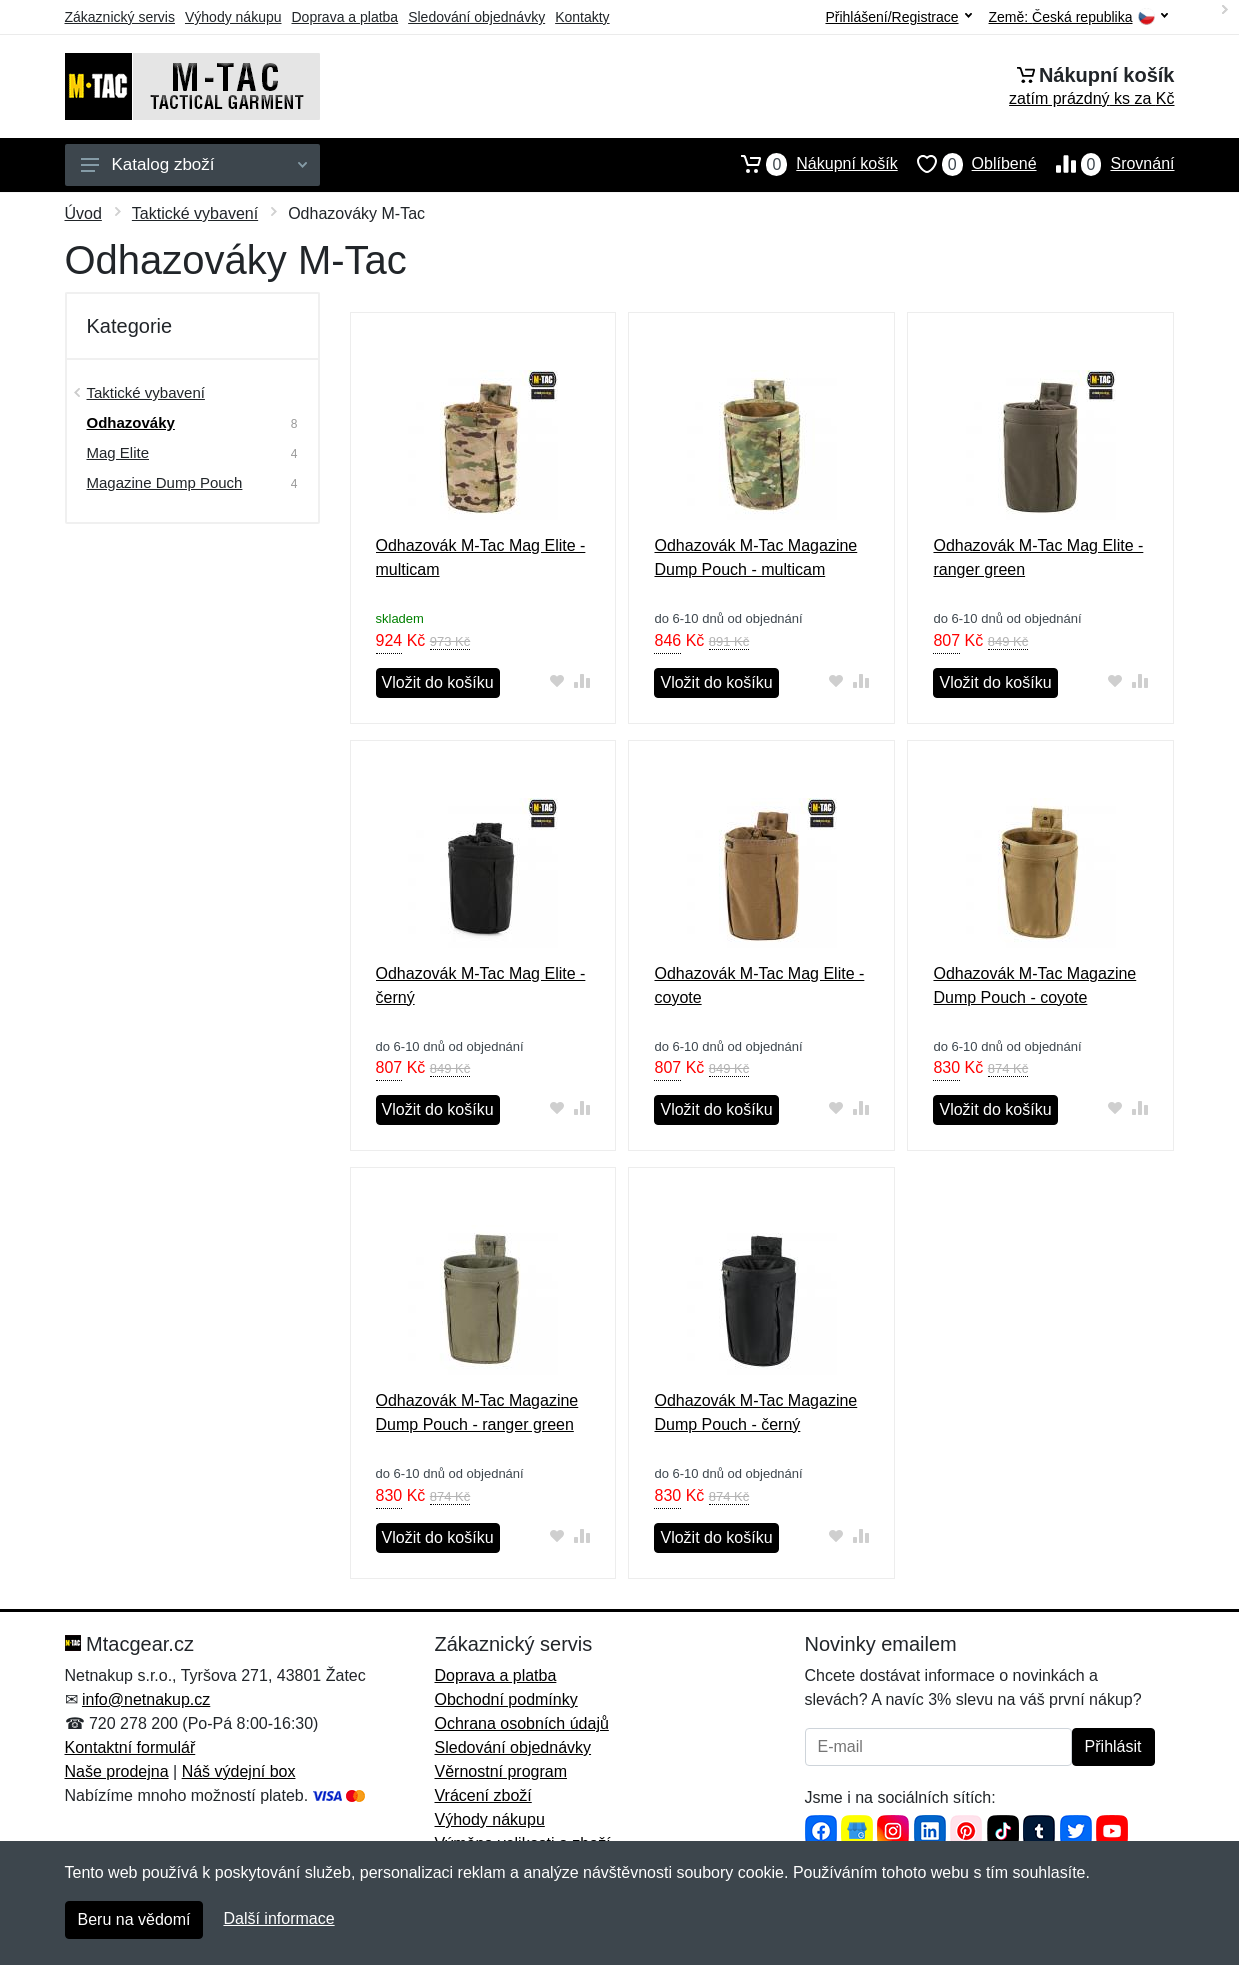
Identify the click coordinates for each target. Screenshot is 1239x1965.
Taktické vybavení (195, 213)
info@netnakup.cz (146, 1699)
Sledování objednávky (476, 17)
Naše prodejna (117, 1771)
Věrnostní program (501, 1771)
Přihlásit (1113, 1746)
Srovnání (1106, 164)
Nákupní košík (809, 164)
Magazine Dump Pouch (165, 482)
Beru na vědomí (134, 1919)
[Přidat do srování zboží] (581, 680)
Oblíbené (967, 164)
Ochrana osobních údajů (522, 1723)
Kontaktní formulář (130, 1747)
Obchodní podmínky (506, 1699)
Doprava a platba (345, 17)
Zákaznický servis (120, 17)
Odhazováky (131, 422)
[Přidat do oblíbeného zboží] (556, 680)
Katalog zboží (194, 164)
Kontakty (582, 17)
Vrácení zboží (483, 1795)
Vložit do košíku (438, 682)
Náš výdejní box (239, 1771)
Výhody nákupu (233, 17)
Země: (1078, 17)
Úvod (83, 213)
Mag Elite (118, 452)
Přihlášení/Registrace (898, 17)
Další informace (278, 1918)
